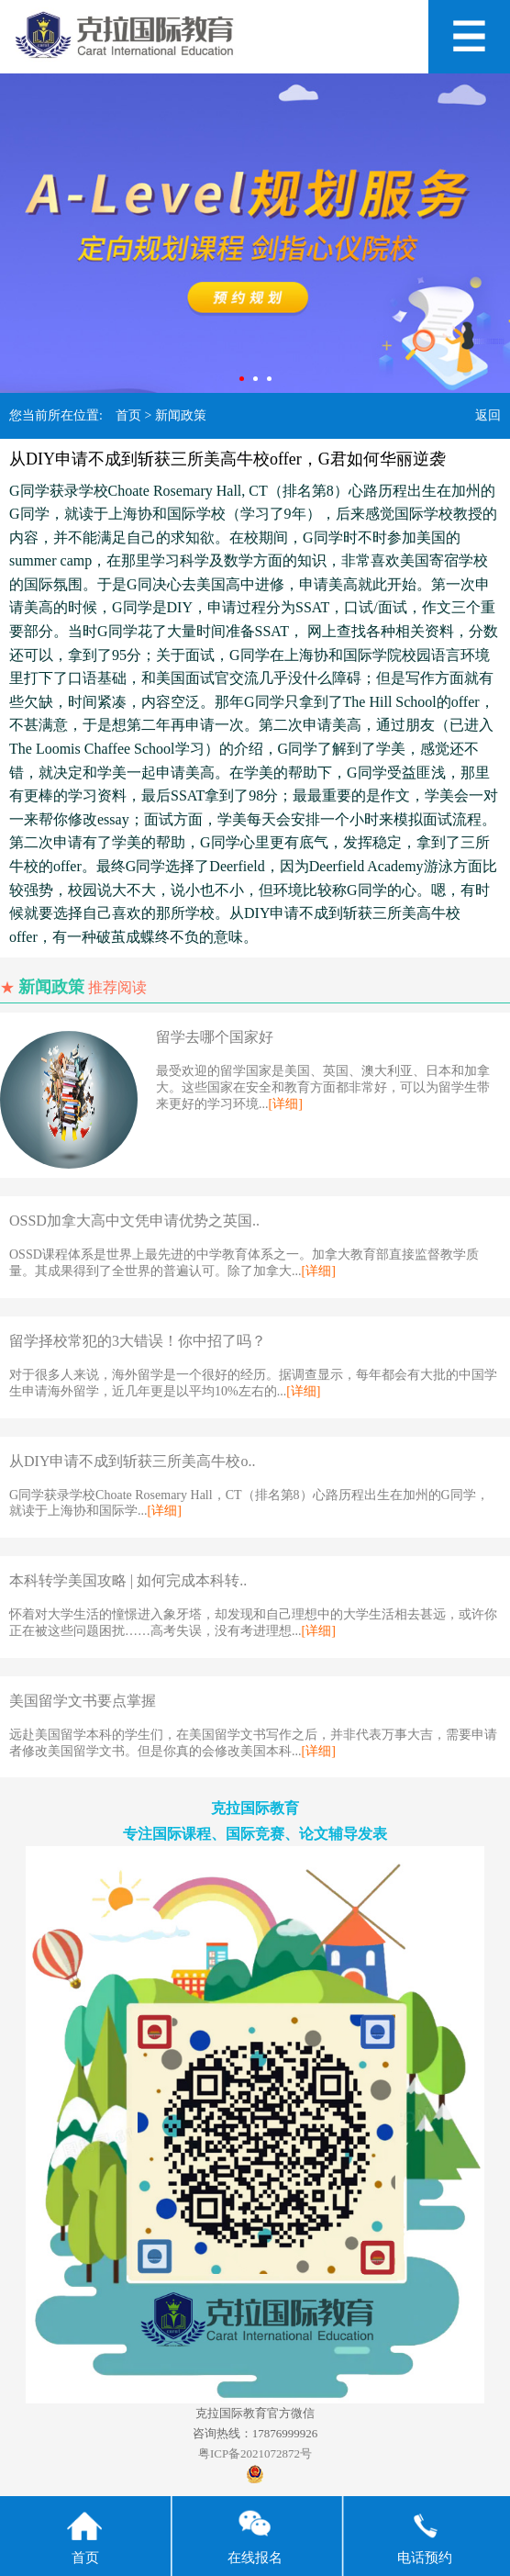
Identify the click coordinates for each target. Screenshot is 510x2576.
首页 (128, 415)
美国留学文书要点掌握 (82, 1700)
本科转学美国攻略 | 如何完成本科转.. (128, 1580)
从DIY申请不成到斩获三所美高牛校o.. (132, 1461)
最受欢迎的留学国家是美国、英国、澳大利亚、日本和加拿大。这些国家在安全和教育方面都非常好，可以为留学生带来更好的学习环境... (323, 1087)
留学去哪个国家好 (214, 1037)
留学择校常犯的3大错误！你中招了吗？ (137, 1341)
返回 (488, 415)
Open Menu (469, 36)
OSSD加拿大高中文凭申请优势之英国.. (134, 1220)
